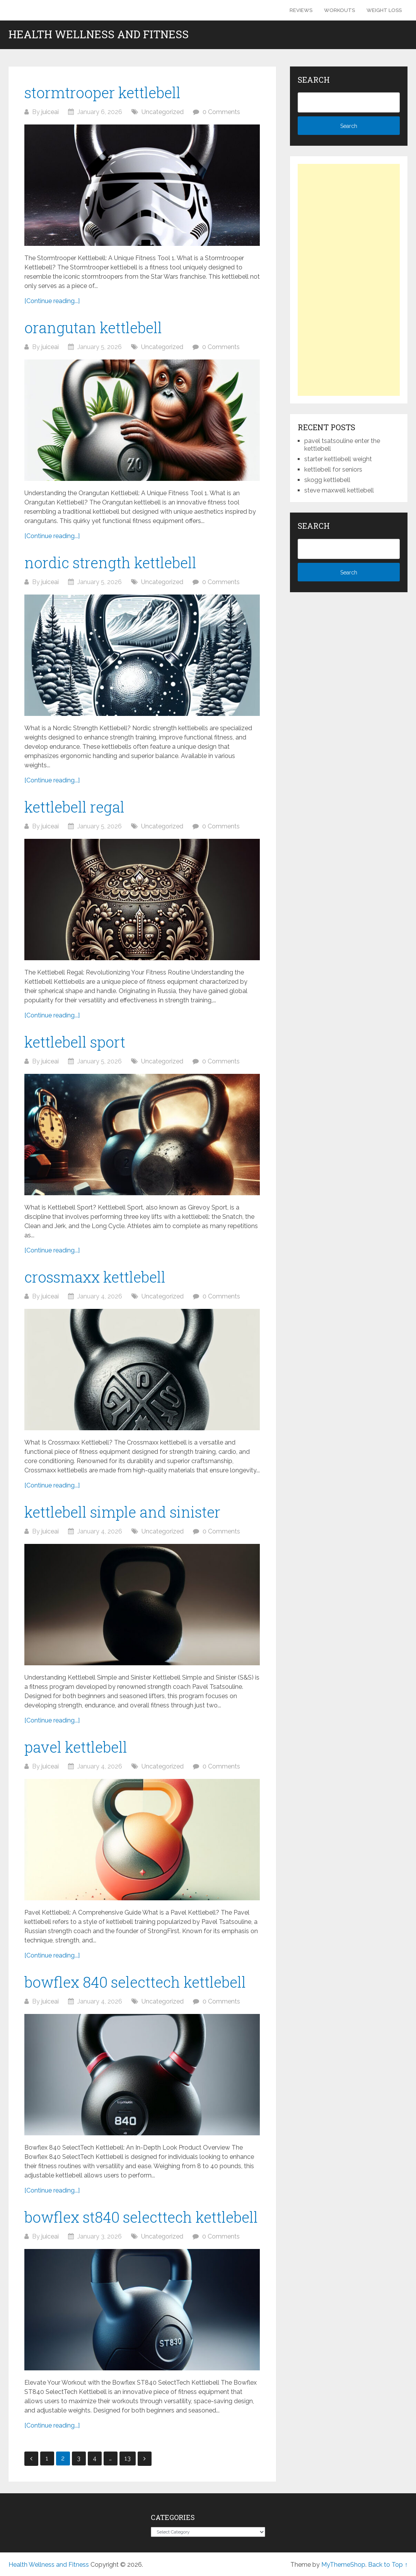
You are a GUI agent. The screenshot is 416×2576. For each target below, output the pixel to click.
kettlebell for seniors (333, 469)
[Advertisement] (349, 280)
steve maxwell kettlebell (339, 490)
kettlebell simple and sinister (122, 1511)
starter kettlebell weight (338, 459)
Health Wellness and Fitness (99, 34)
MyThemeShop (343, 2564)
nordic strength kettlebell (110, 562)
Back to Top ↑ (387, 2564)
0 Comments (221, 112)
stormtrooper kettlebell (102, 92)
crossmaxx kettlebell (94, 1276)
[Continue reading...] (52, 301)
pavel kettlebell (75, 1747)
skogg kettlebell (327, 480)
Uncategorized (163, 112)
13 (127, 2458)
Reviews (301, 10)
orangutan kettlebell (93, 327)
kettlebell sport (74, 1041)
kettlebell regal (74, 806)
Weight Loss (384, 10)
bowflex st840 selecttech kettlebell (141, 2217)
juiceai (50, 112)
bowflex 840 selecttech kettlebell (135, 1982)
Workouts (339, 10)
